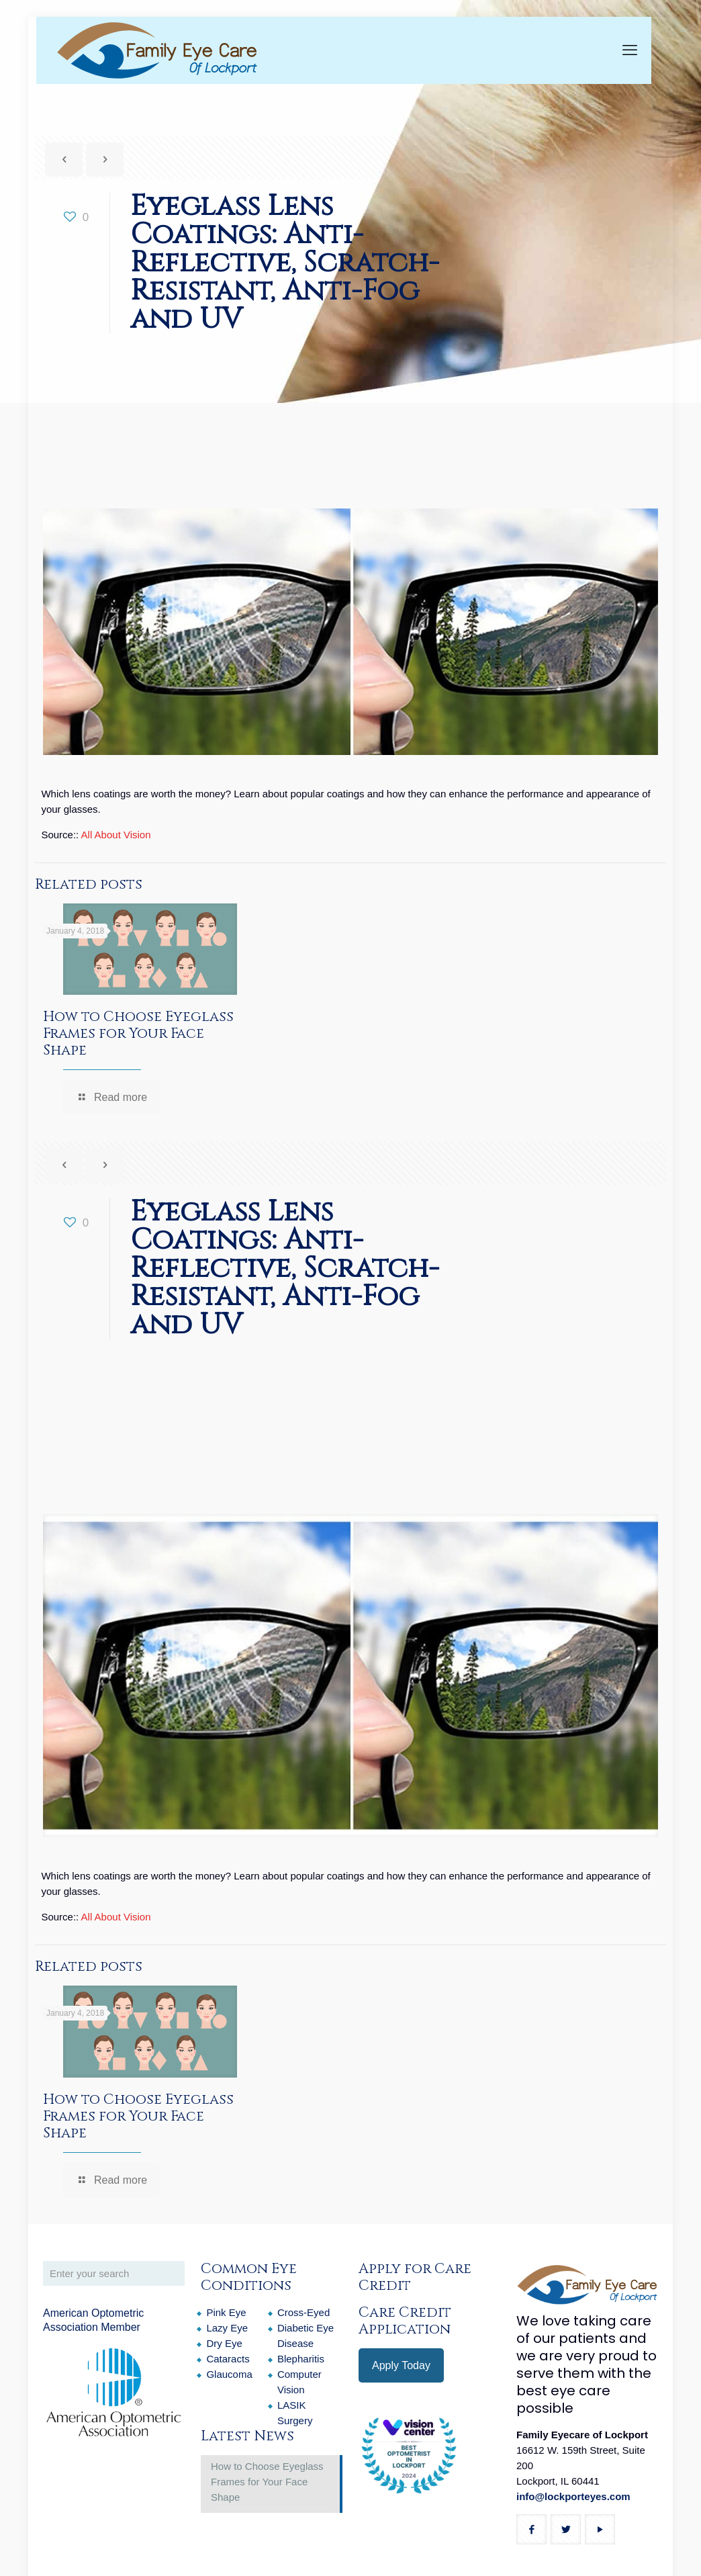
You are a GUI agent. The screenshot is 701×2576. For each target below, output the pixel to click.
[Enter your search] (114, 2273)
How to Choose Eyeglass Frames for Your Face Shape (138, 1034)
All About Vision (116, 834)
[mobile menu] (629, 50)
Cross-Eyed (303, 2312)
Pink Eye (226, 2312)
